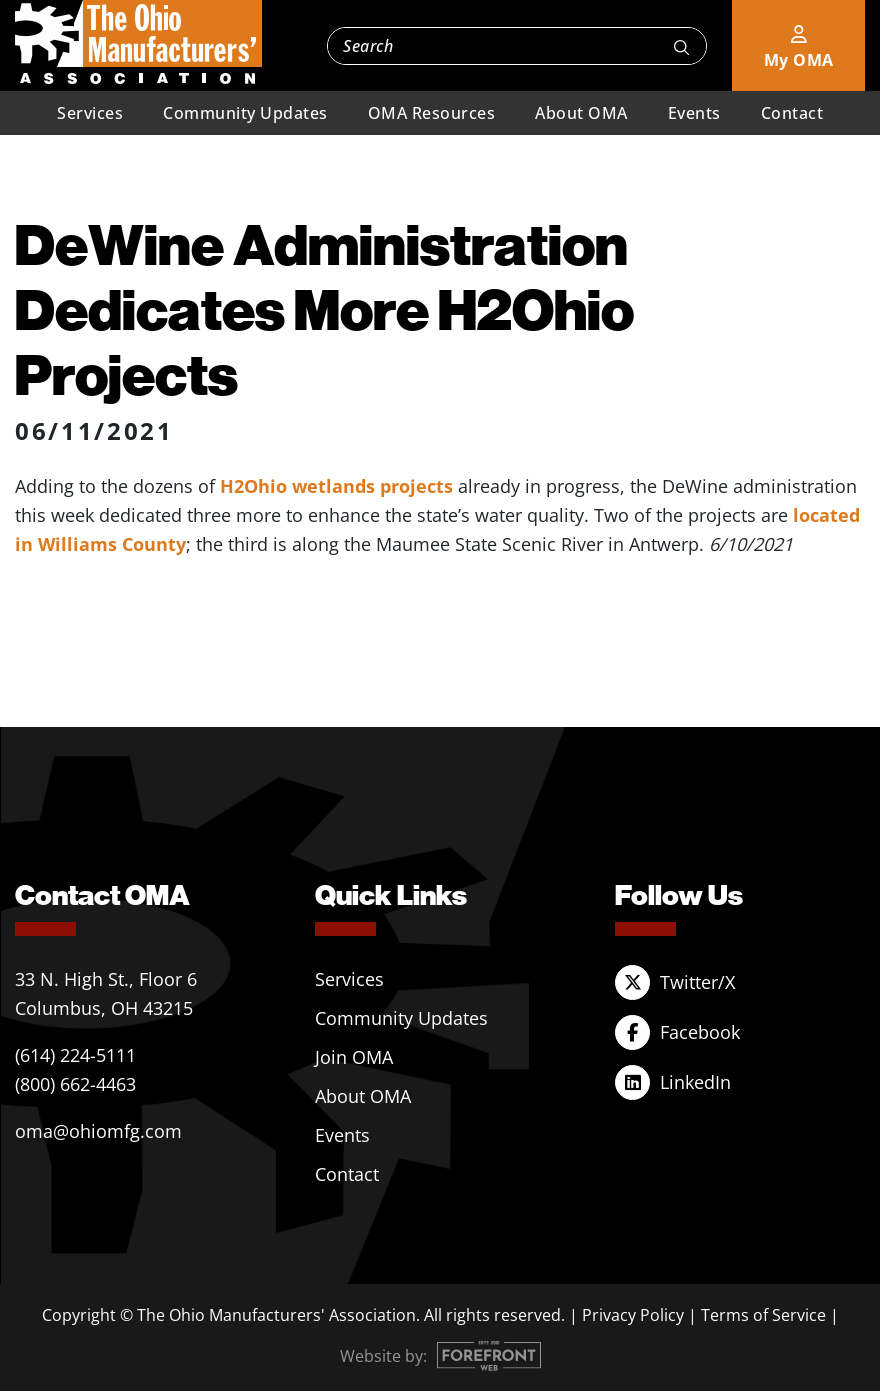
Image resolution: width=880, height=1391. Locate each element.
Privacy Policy (633, 1315)
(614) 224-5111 (75, 1055)
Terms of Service (763, 1315)
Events (694, 113)
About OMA (581, 113)
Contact (792, 113)
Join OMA (354, 1057)
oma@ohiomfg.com (98, 1131)
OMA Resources (432, 113)
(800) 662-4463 (75, 1084)
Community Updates (245, 113)
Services (90, 113)
